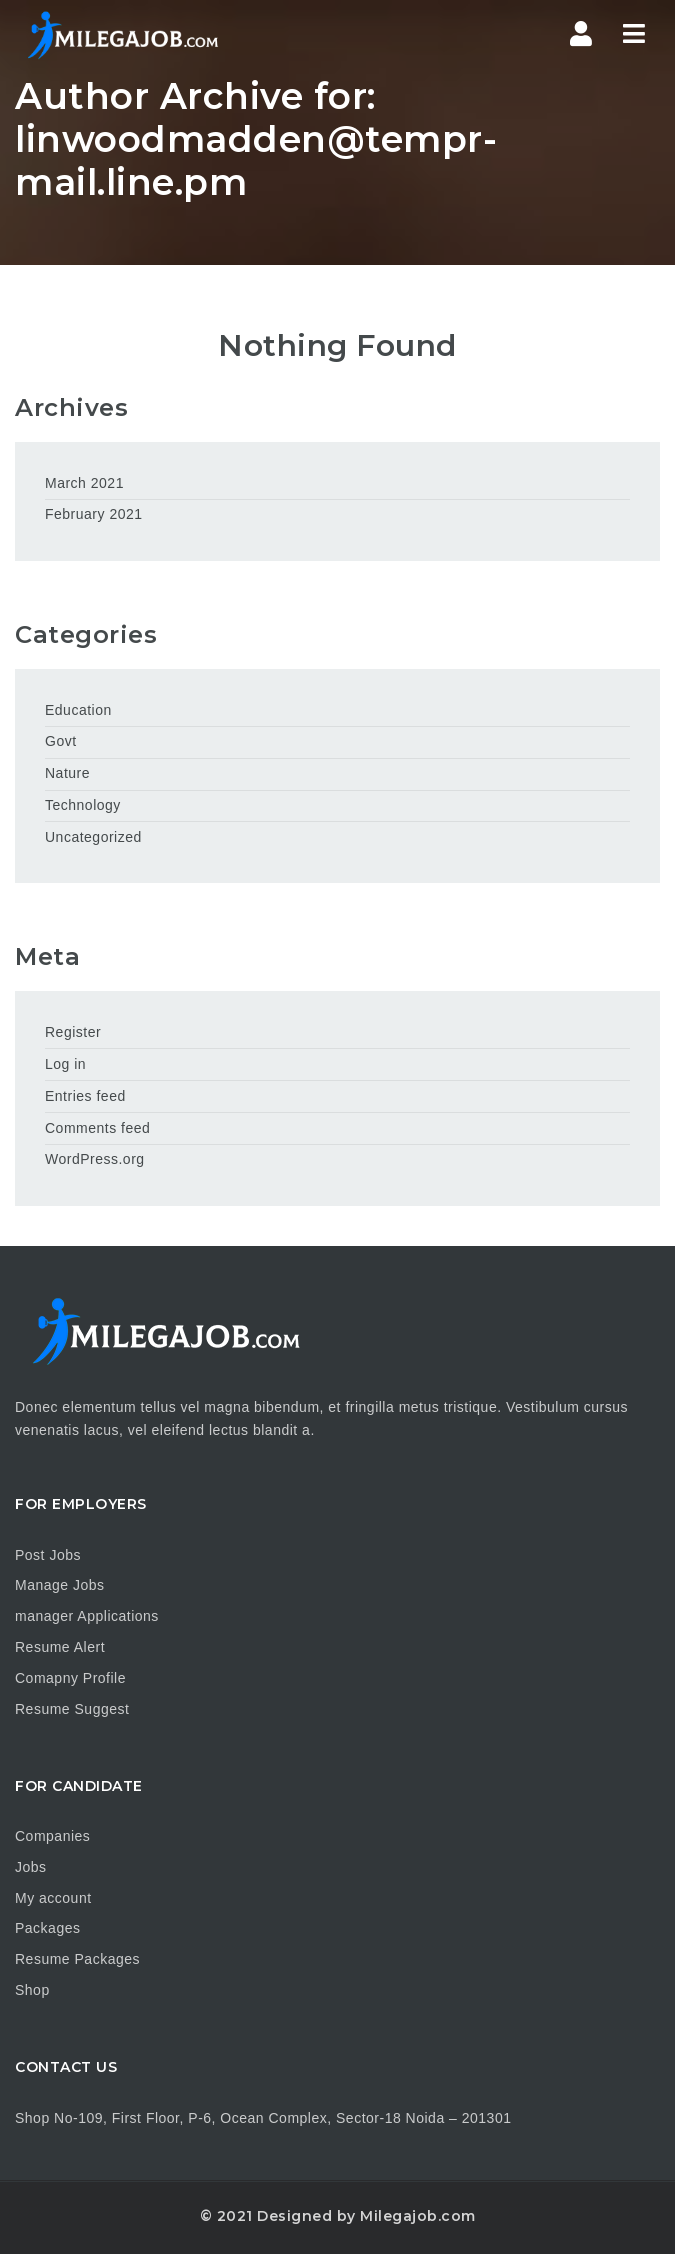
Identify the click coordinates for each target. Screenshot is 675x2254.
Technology (83, 805)
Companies (52, 1836)
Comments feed (97, 1128)
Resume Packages (77, 1959)
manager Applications (87, 1616)
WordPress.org (95, 1159)
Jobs (31, 1867)
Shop (32, 1990)
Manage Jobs (60, 1585)
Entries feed (85, 1096)
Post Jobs (48, 1555)
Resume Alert (60, 1647)
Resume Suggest (72, 1709)
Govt (61, 741)
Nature (67, 773)
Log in (65, 1064)
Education (78, 710)
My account (53, 1898)
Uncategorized (93, 837)
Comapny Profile (70, 1678)
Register (73, 1032)
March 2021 (84, 483)
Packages (47, 1928)
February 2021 (94, 514)
